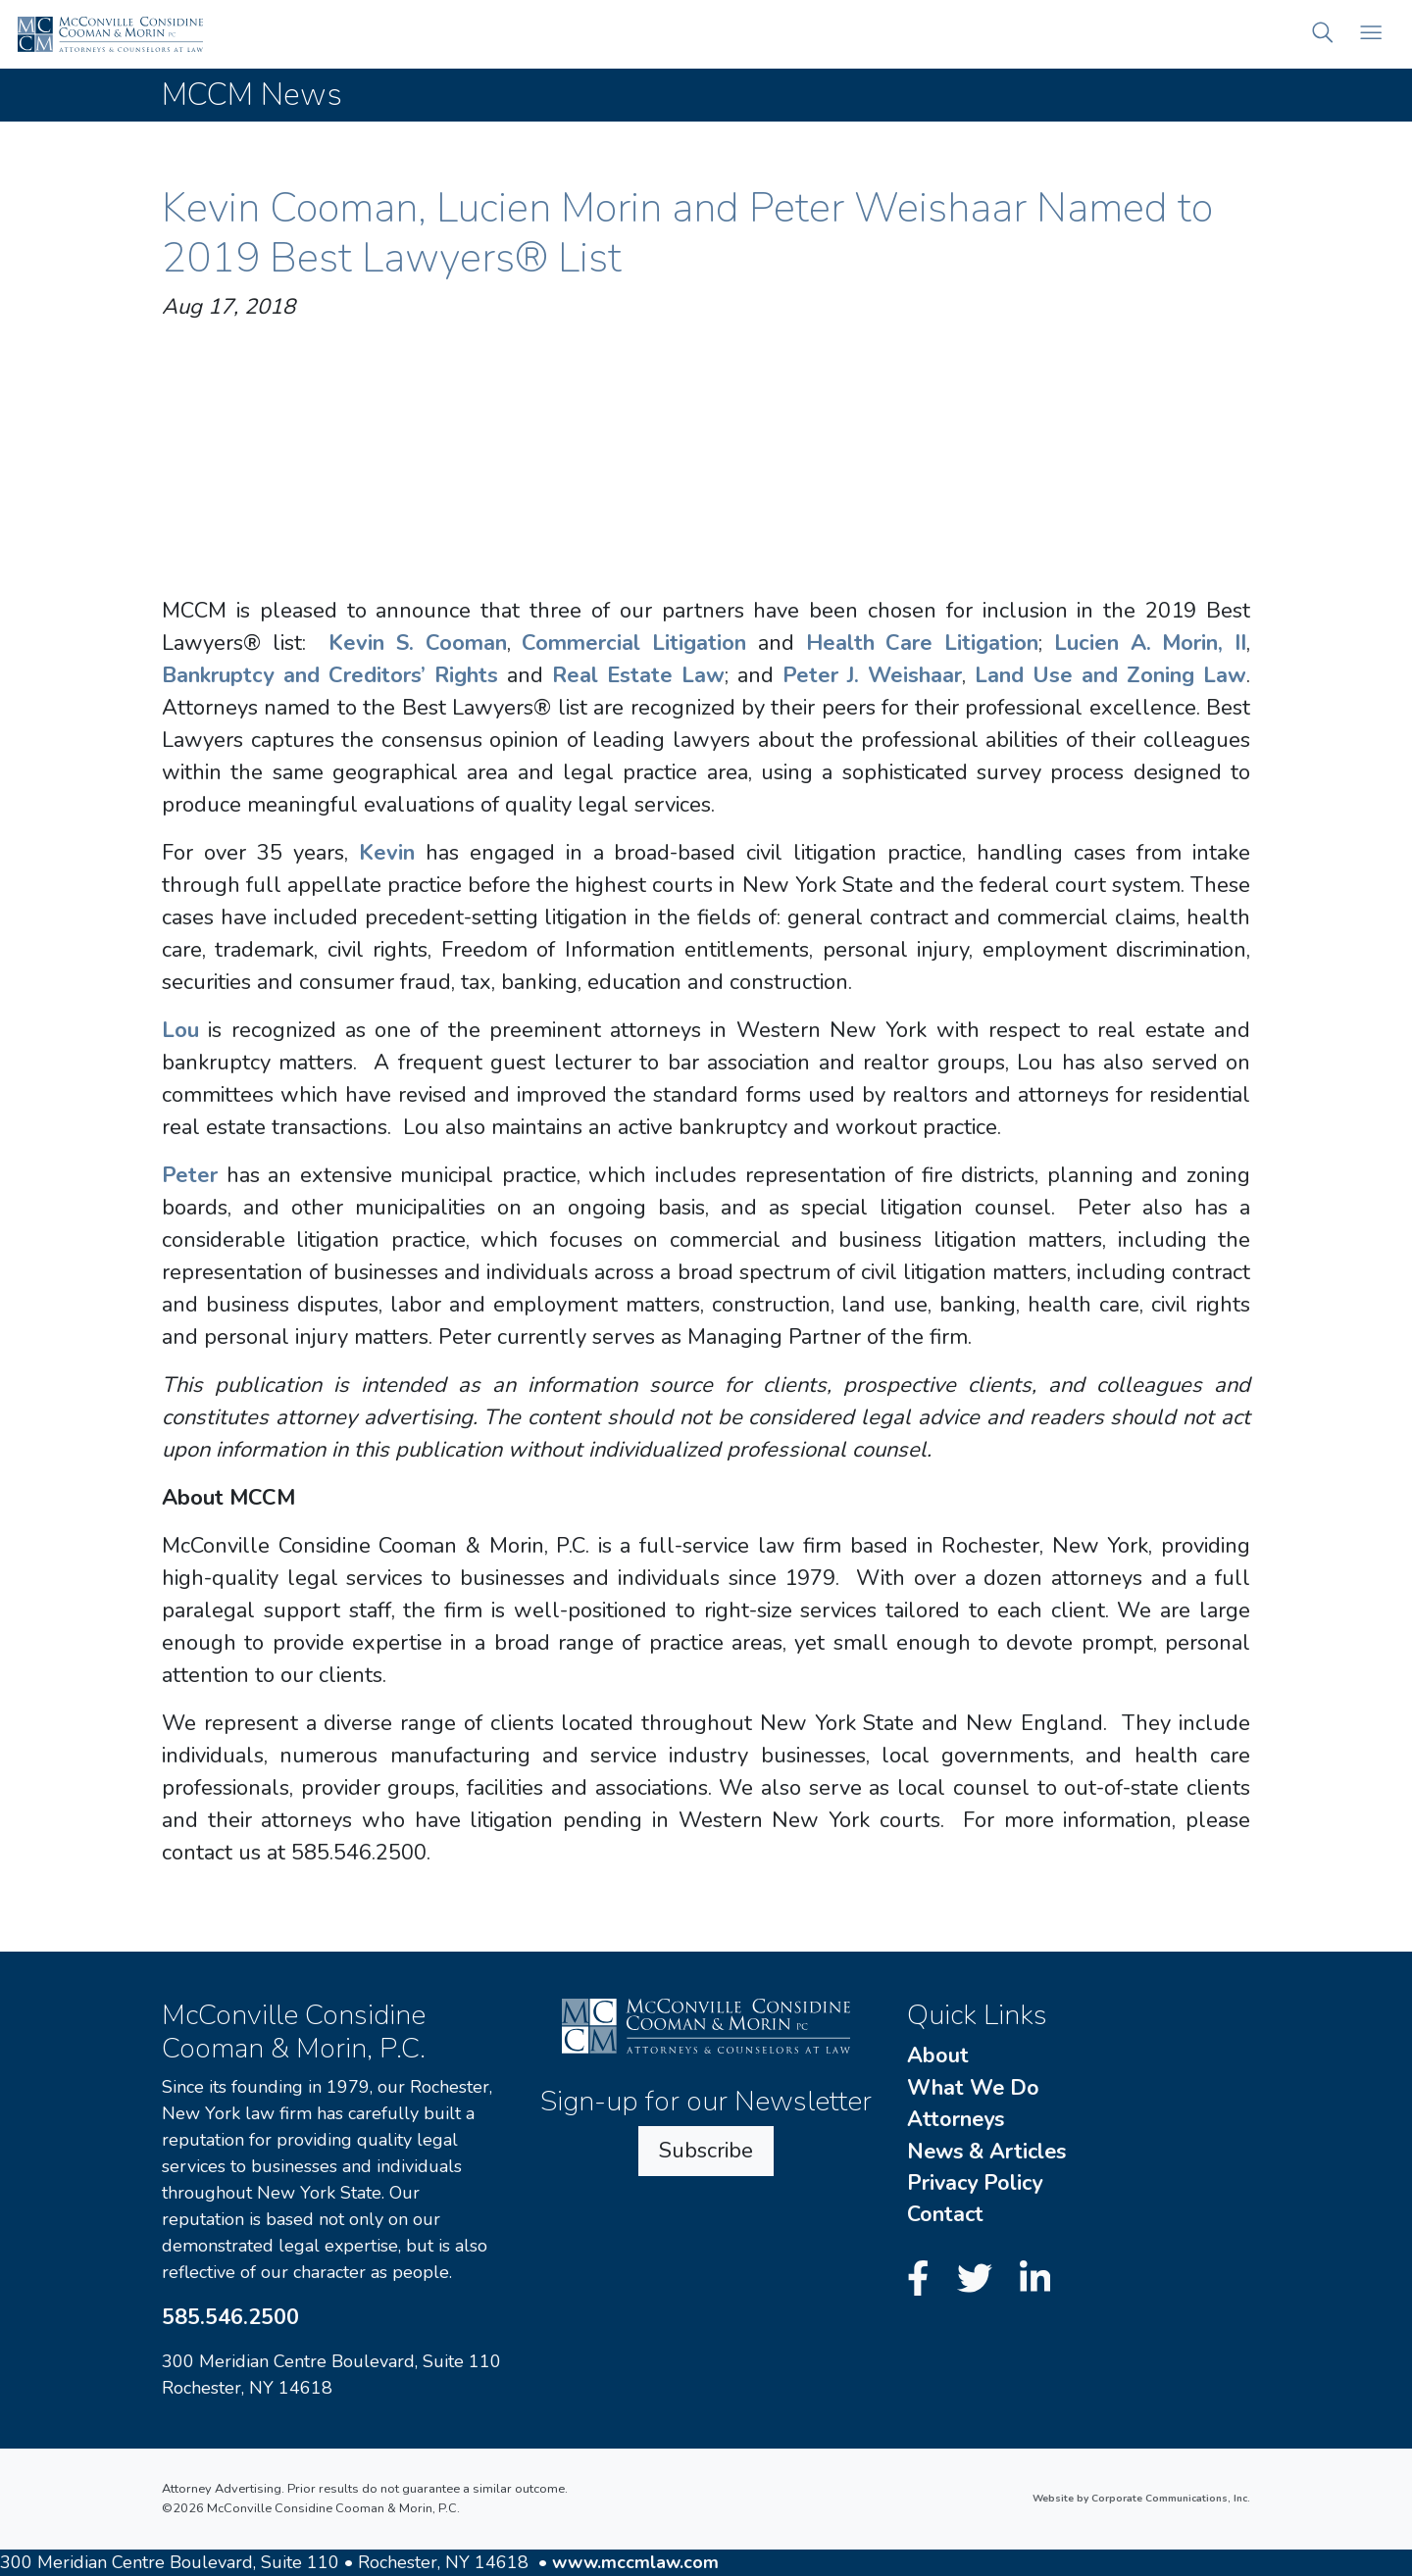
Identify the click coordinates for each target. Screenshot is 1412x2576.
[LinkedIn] (1035, 2280)
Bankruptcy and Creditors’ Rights (330, 675)
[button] (1323, 35)
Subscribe (706, 2150)
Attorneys (955, 2119)
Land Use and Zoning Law (1110, 675)
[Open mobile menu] (1370, 35)
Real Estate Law (638, 675)
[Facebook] (923, 2280)
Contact (945, 2214)
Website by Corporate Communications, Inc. (1141, 2498)
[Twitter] (979, 2280)
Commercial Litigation (634, 643)
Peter (190, 1175)
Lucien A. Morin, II (1150, 643)
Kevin (387, 852)
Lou (180, 1030)
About (938, 2055)
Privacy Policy (974, 2183)
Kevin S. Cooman (417, 643)
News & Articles (986, 2151)
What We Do (973, 2088)
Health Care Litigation (922, 643)
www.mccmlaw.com (635, 2562)
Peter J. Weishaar (872, 675)
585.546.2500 (230, 2317)
